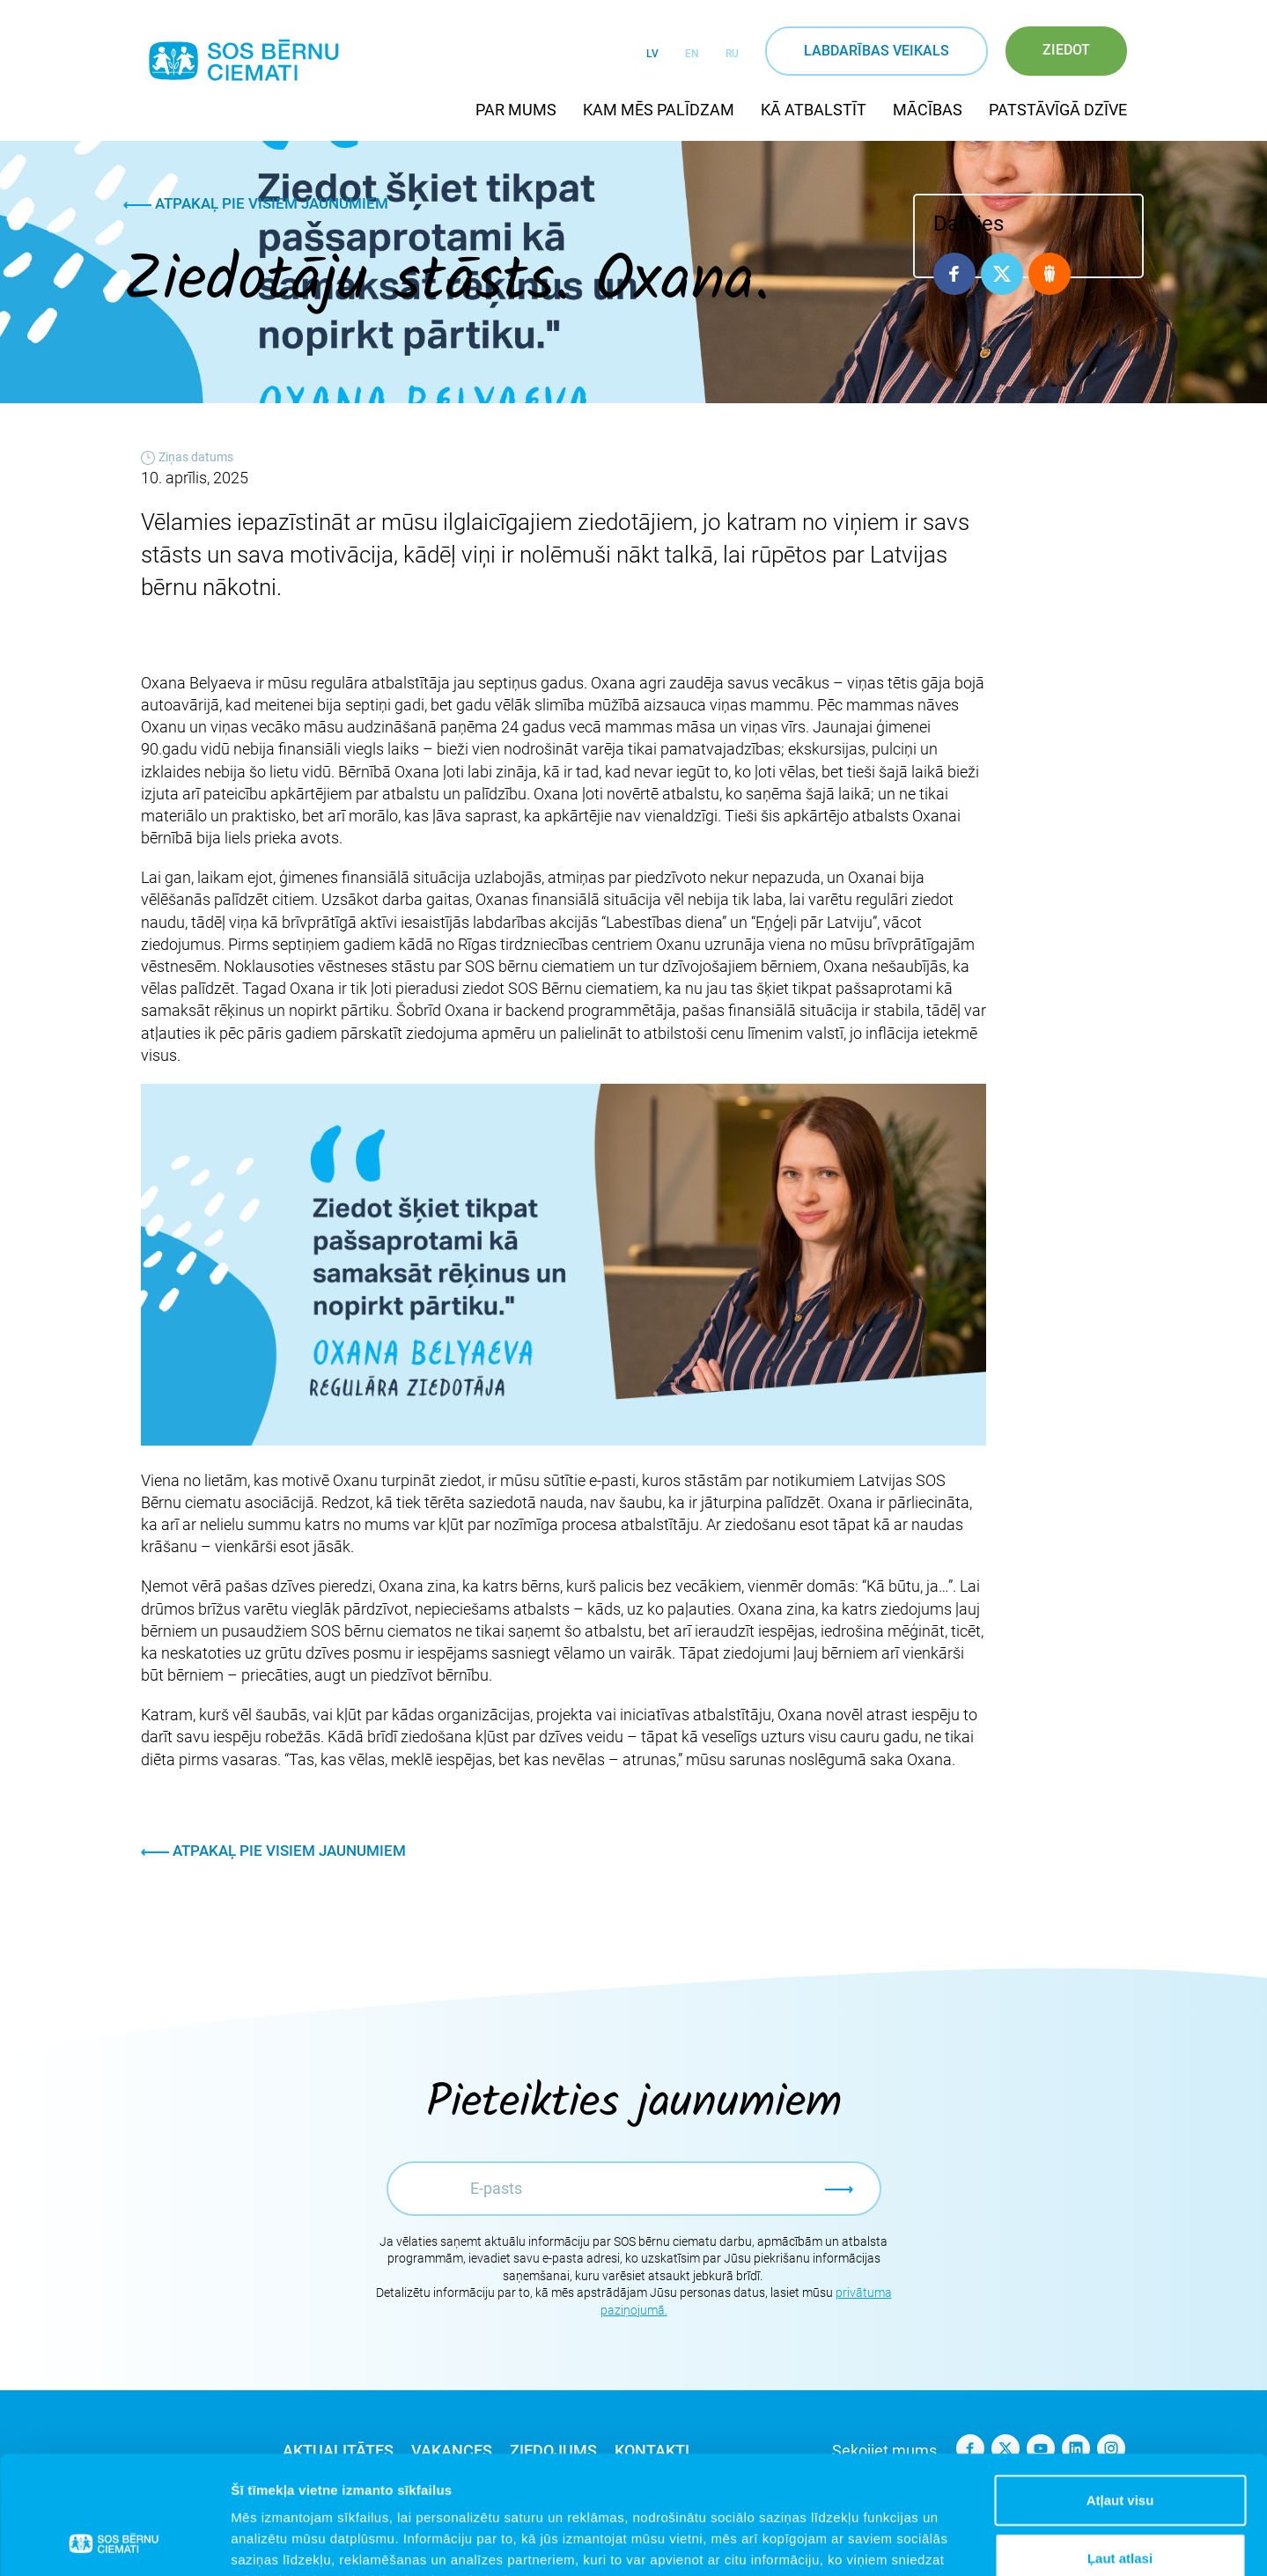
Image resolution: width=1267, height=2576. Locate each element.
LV (652, 54)
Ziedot (1066, 49)
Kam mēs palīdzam (658, 109)
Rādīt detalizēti (959, 2541)
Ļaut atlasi (1120, 2447)
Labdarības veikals (876, 50)
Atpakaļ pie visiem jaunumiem (255, 203)
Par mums (515, 109)
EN (692, 54)
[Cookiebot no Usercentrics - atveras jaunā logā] (114, 2541)
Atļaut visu (1120, 2388)
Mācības (927, 109)
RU (732, 54)
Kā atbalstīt (813, 109)
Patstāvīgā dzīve (1058, 109)
